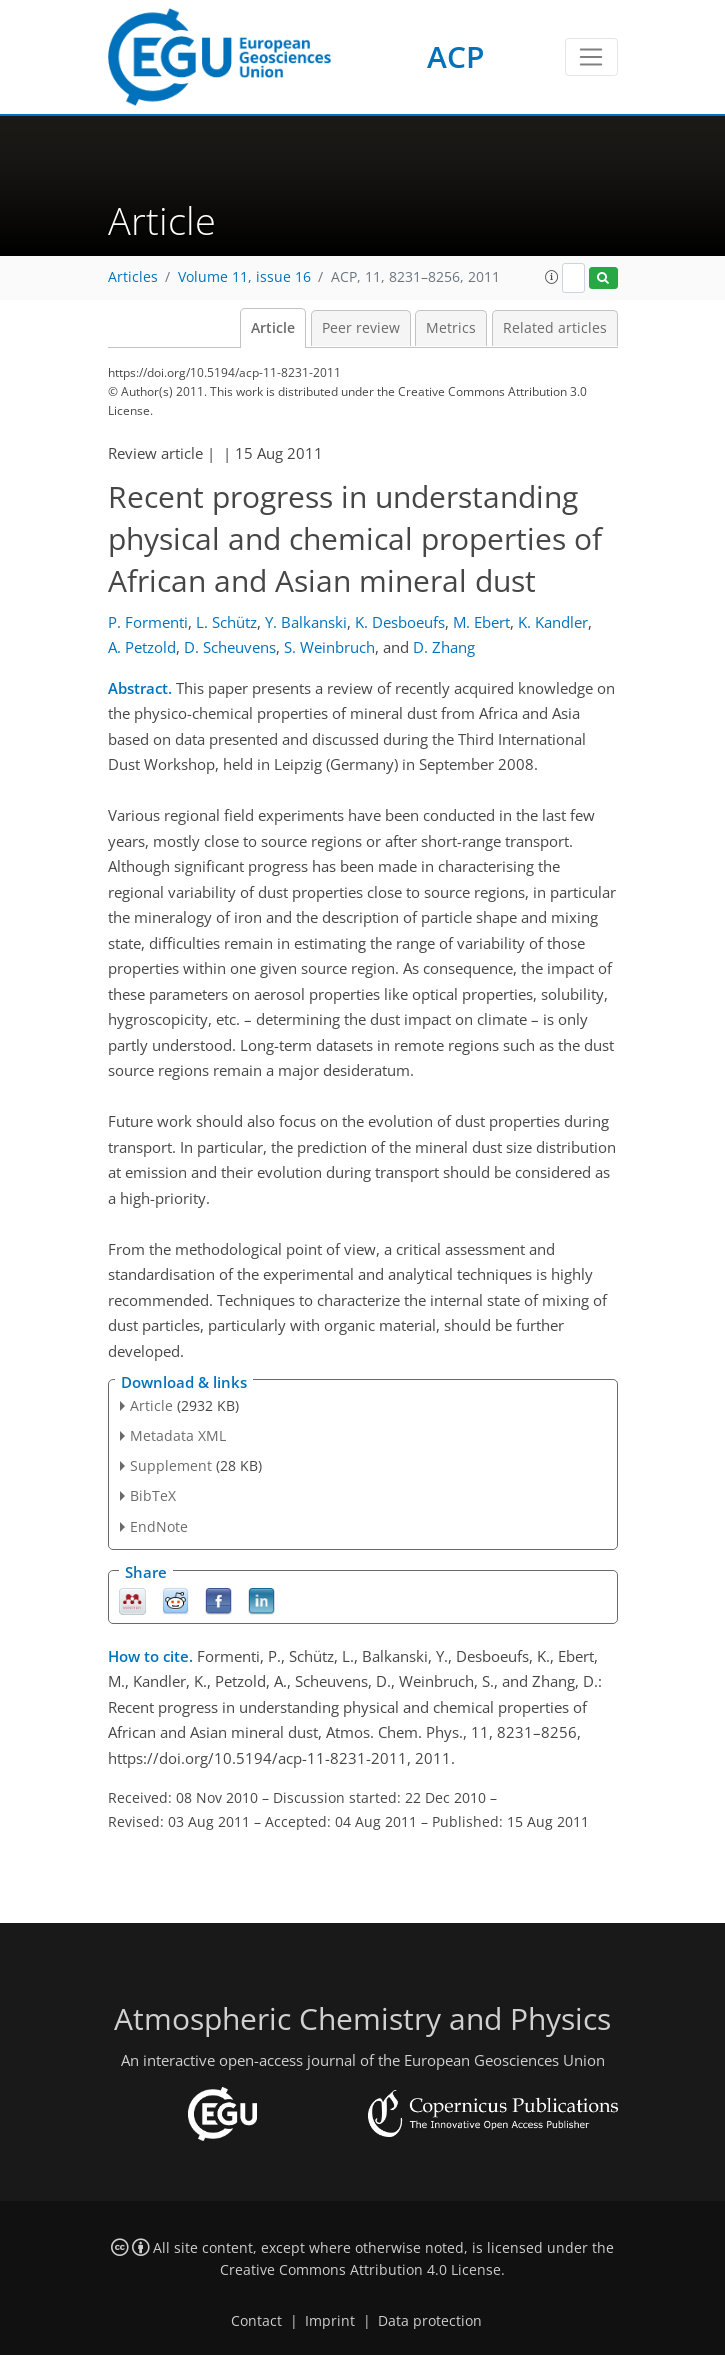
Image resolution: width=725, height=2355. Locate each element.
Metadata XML (178, 1435)
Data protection (430, 2321)
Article (273, 328)
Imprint (330, 2321)
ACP (455, 56)
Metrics (451, 328)
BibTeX (153, 1495)
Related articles (555, 328)
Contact (256, 2321)
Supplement (171, 1465)
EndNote (159, 1526)
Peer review (361, 328)
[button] (552, 277)
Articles (133, 277)
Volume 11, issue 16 (244, 277)
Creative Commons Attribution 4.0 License (360, 2270)
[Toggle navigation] (591, 57)
